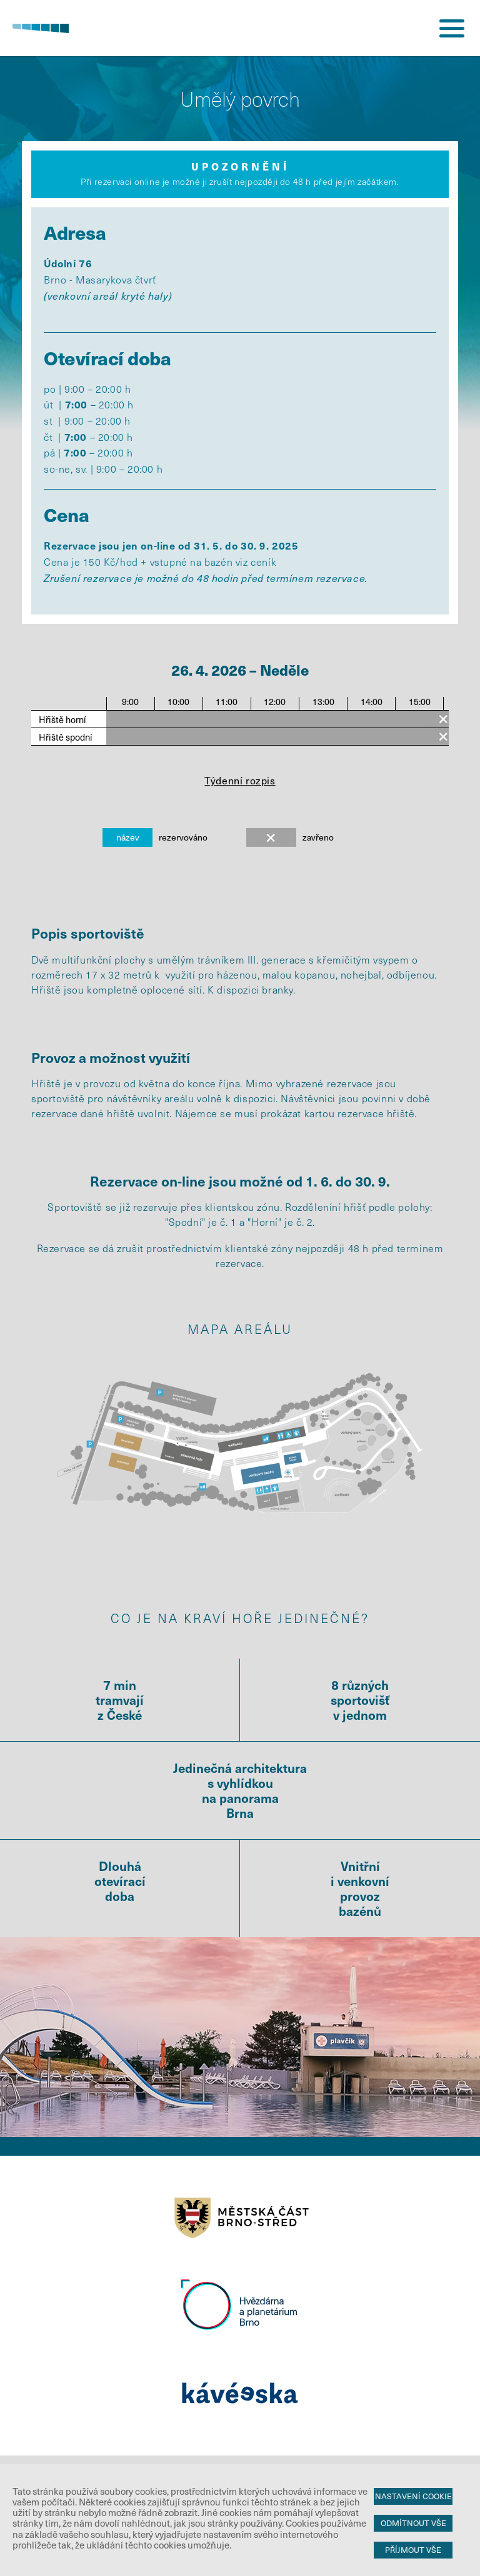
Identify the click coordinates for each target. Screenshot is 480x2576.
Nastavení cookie (413, 2496)
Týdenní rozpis (239, 780)
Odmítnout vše (413, 2523)
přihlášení (405, 28)
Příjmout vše (413, 2549)
